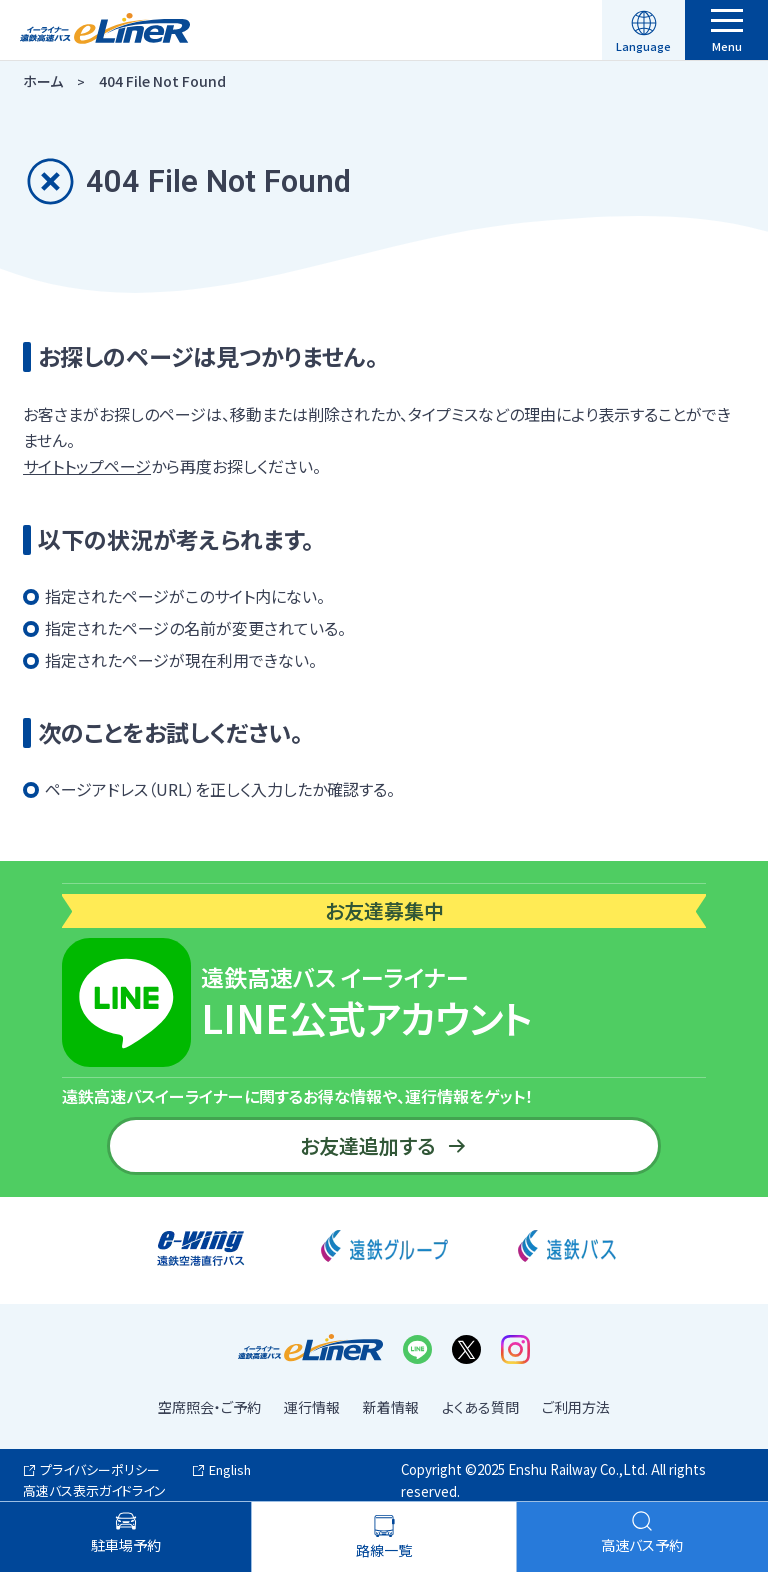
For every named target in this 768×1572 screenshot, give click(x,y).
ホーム (43, 81)
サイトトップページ (87, 466)
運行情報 (312, 1407)
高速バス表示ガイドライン (94, 1490)
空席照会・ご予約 (209, 1407)
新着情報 (391, 1407)
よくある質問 (480, 1407)
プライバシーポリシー (100, 1469)
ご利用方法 (576, 1407)
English (230, 1469)
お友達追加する (383, 1145)
